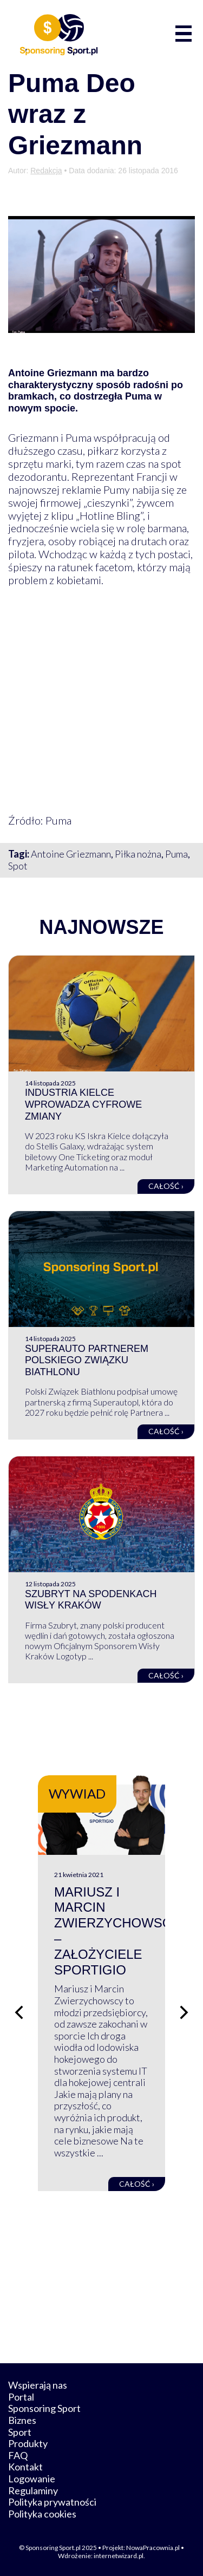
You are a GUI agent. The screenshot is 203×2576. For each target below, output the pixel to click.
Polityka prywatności (52, 2502)
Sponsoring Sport (44, 2408)
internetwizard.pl (118, 2556)
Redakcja (46, 170)
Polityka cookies (42, 2514)
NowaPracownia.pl (153, 2548)
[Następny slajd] (184, 2012)
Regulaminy (33, 2490)
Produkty (28, 2443)
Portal (21, 2397)
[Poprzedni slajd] (19, 2012)
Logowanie (31, 2479)
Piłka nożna (138, 854)
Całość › (166, 1186)
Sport (19, 2432)
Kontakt (25, 2467)
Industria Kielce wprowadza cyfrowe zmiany (83, 1104)
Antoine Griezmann (71, 854)
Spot (18, 866)
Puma (176, 854)
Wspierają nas (37, 2385)
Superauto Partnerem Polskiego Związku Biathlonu (86, 1360)
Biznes (22, 2420)
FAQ (18, 2455)
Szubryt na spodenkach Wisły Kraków (90, 1599)
